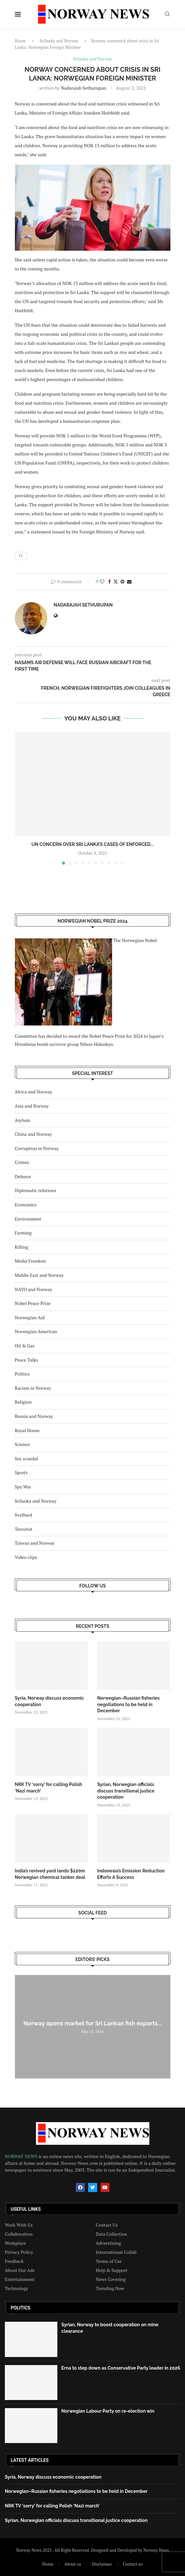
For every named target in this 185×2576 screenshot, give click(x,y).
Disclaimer (102, 2564)
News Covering (111, 2279)
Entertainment (20, 2279)
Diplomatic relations (35, 1190)
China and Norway (33, 1134)
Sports (21, 1472)
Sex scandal (26, 1458)
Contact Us (107, 2225)
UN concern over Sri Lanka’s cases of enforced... (92, 844)
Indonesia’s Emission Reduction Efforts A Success (131, 1874)
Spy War (23, 1487)
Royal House (27, 1430)
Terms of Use (109, 2261)
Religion (23, 1402)
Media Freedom (30, 1261)
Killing (22, 1247)
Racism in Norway (33, 1388)
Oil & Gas (25, 1346)
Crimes (22, 1162)
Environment (28, 1219)
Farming (23, 1233)
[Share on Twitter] (115, 581)
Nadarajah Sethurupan (83, 88)
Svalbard (23, 1515)
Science (22, 1444)
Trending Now (110, 2288)
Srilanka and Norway (59, 41)
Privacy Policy (19, 2252)
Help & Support (112, 2270)
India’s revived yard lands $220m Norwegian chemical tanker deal (50, 1874)
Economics (26, 1204)
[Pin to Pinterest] (122, 581)
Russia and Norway (34, 1416)
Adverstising (108, 2243)
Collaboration (18, 2234)
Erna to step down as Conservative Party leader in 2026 (120, 2368)
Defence (23, 1176)
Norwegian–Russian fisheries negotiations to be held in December (128, 1704)
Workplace (15, 2243)
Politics (22, 1374)
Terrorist (23, 1529)
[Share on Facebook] (109, 581)
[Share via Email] (129, 581)
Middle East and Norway (39, 1275)
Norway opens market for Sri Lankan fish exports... (92, 2023)
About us (72, 2564)
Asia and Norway (32, 1106)
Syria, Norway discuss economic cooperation (49, 1701)
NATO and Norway (33, 1289)
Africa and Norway (33, 1092)
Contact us (133, 2564)
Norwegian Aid (30, 1317)
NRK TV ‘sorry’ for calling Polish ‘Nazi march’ (48, 1787)
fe (21, 556)
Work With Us (18, 2225)
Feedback (14, 2261)
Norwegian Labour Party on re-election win (107, 2411)
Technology (16, 2288)
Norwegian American (36, 1331)
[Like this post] (102, 581)
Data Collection (111, 2234)
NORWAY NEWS (22, 2156)
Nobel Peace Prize (33, 1303)
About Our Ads (20, 2270)
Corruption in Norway (37, 1148)
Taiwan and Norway (35, 1543)
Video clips (26, 1557)
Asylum (22, 1120)
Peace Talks (26, 1360)
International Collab (116, 2252)
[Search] (167, 15)
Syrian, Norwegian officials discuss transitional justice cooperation (126, 1791)
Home (20, 41)
